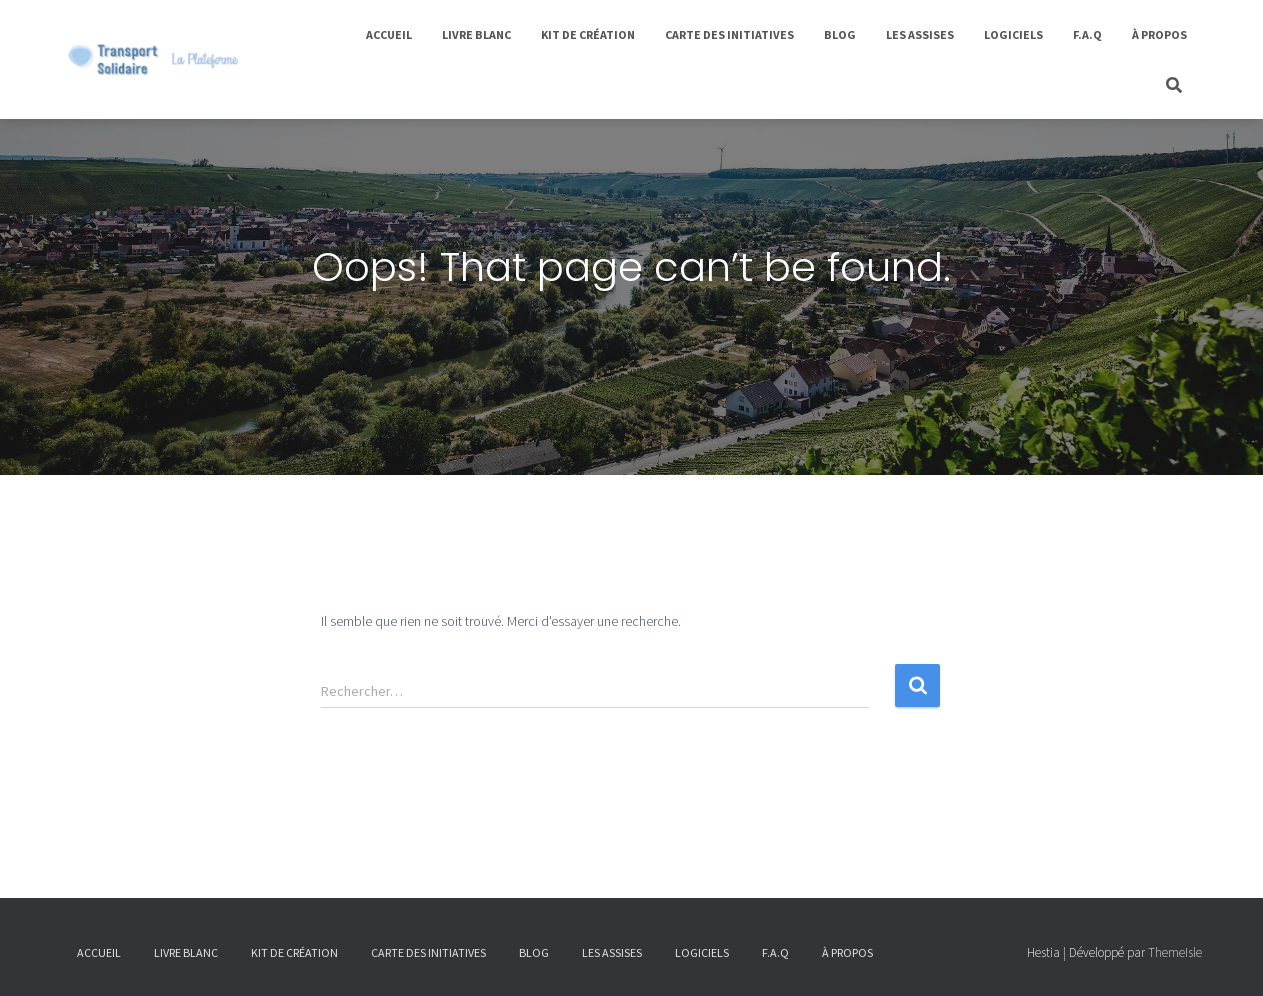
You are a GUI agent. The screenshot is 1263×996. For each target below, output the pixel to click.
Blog (840, 34)
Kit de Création (588, 34)
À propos (1159, 34)
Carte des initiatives (729, 34)
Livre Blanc (476, 34)
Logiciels (1013, 34)
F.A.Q (1087, 34)
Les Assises (920, 34)
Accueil (389, 34)
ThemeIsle (1175, 952)
